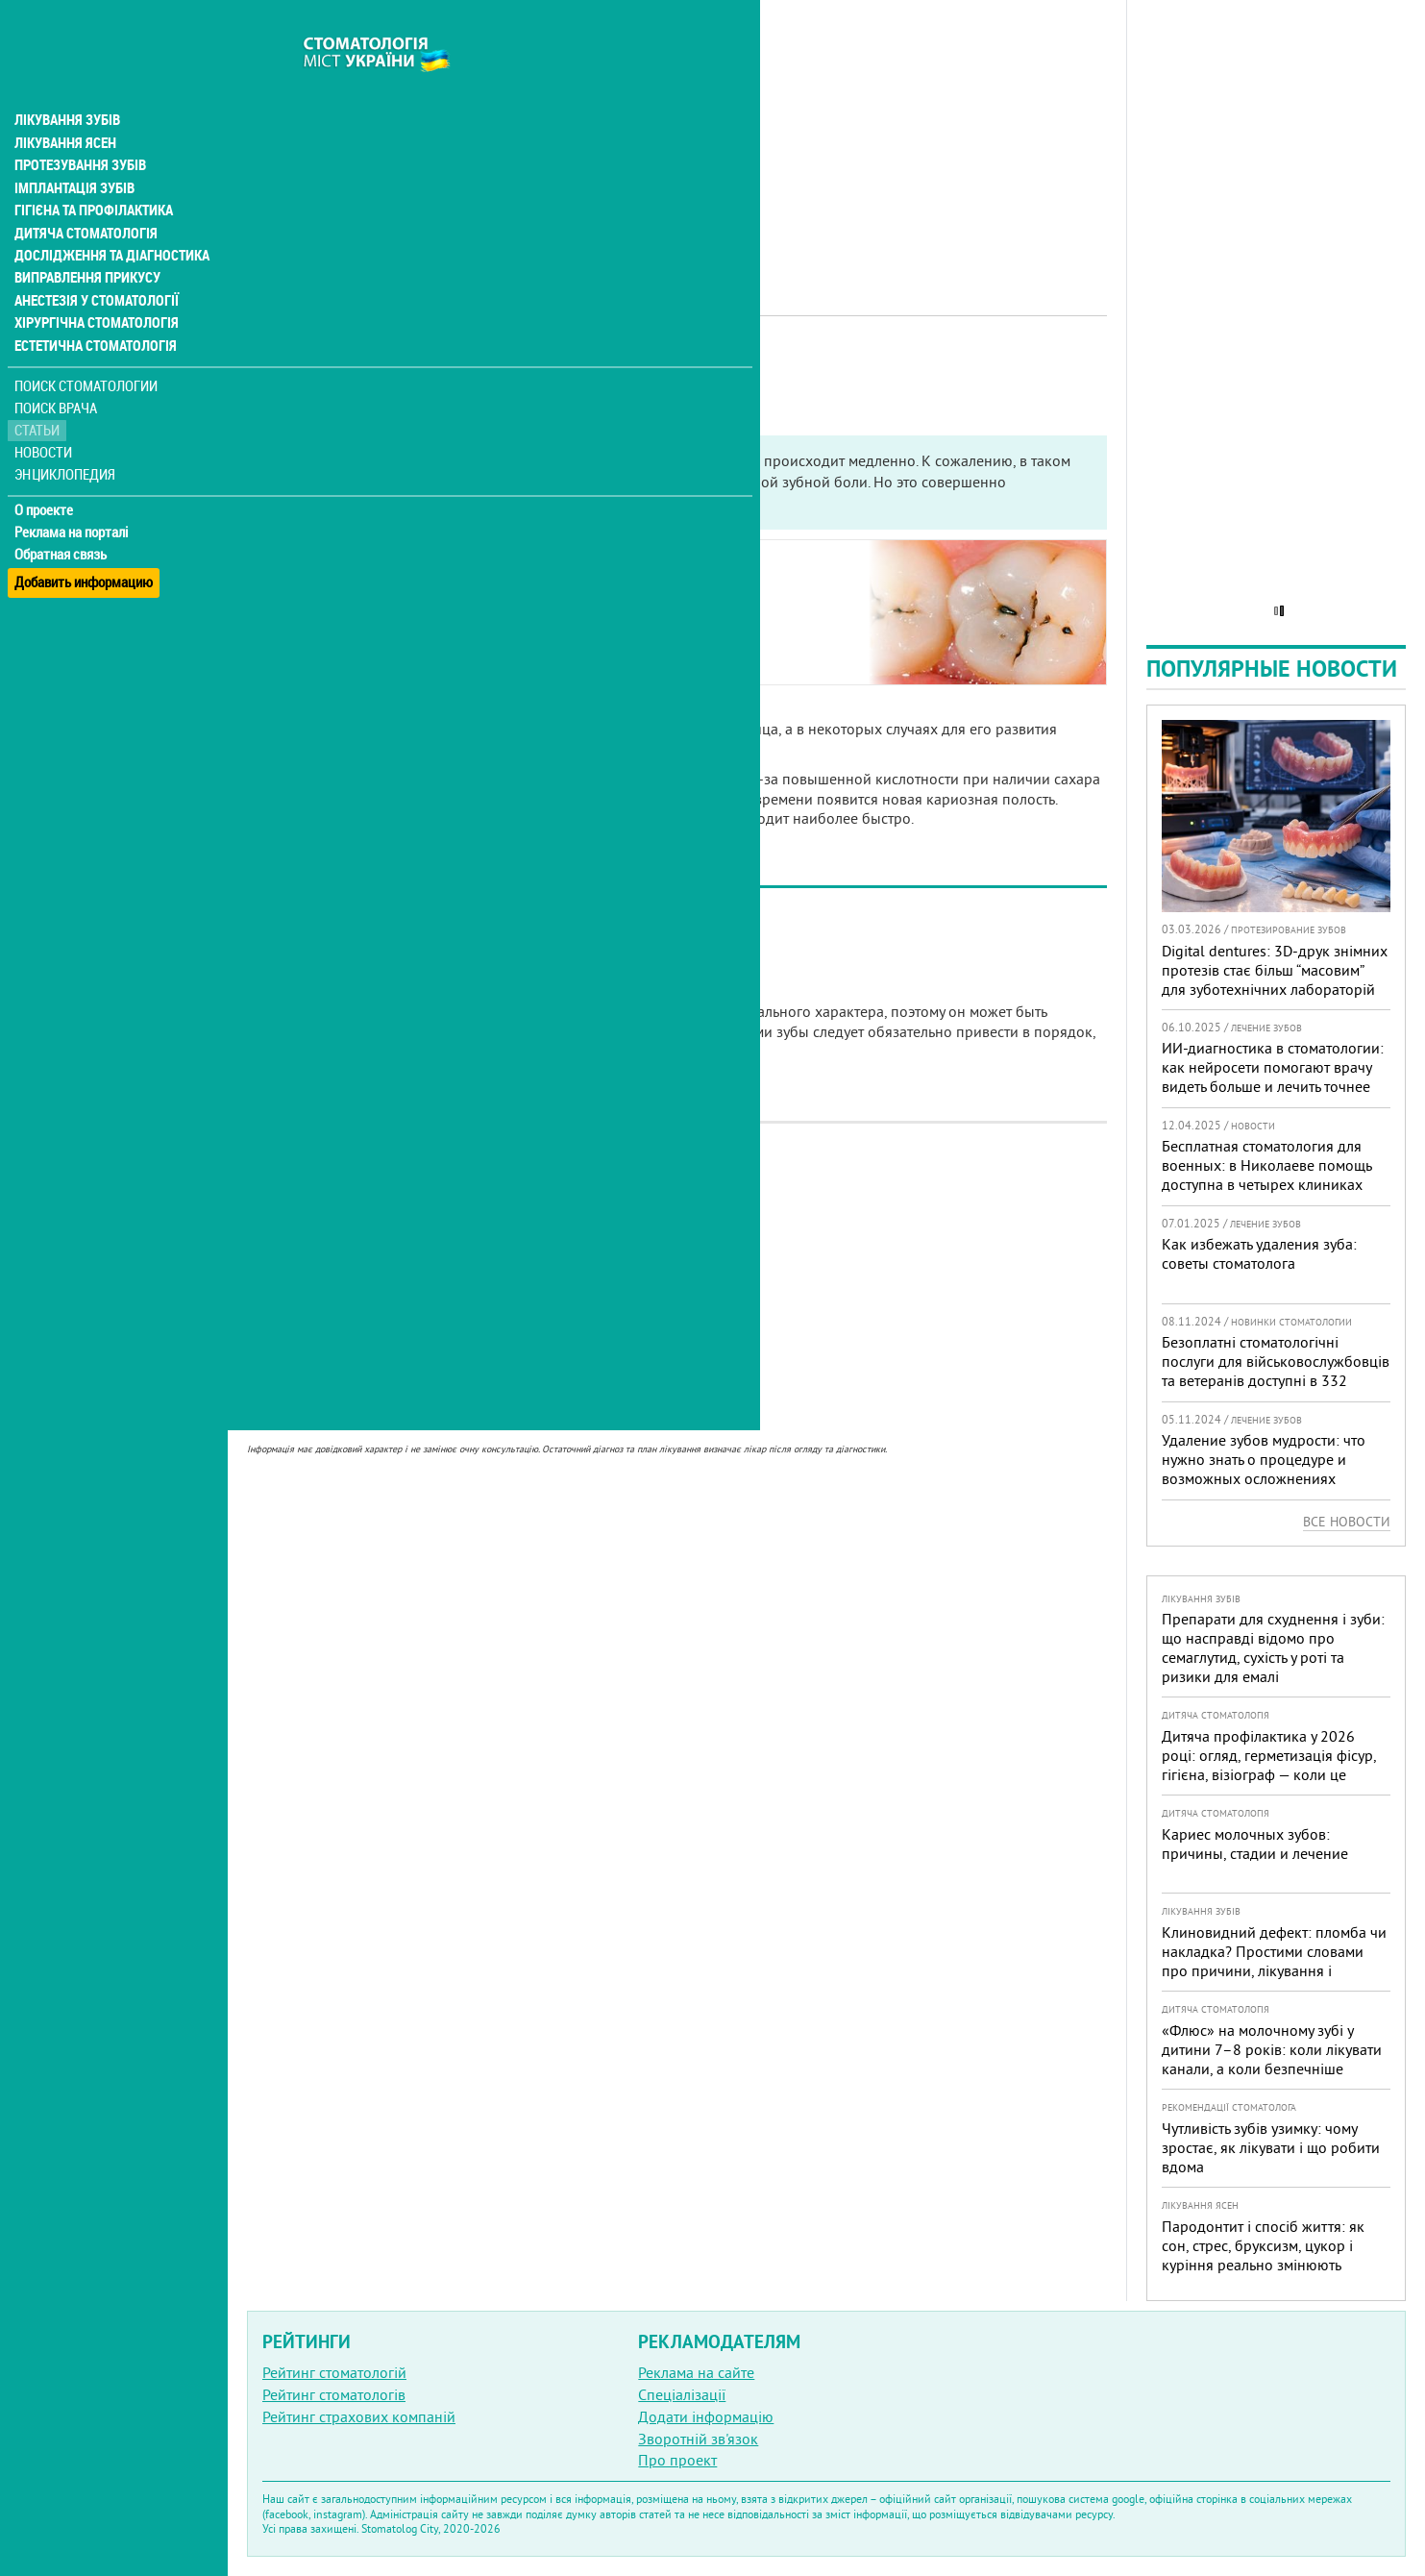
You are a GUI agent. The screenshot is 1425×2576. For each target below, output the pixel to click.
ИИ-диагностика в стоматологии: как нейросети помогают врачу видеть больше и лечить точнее (1273, 1067)
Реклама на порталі (72, 498)
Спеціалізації (681, 2394)
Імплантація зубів (73, 150)
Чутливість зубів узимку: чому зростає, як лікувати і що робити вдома (1271, 2147)
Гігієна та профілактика (92, 173)
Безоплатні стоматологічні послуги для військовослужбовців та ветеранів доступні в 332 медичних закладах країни (1275, 1370)
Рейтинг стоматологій (334, 2372)
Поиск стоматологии (85, 352)
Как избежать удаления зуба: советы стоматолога (1259, 1253)
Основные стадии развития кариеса (406, 593)
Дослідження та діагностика (107, 219)
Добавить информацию (84, 542)
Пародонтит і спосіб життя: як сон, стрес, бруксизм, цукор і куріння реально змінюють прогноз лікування (1263, 2255)
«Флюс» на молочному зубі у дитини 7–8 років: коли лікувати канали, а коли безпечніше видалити (1272, 2058)
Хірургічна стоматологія (94, 288)
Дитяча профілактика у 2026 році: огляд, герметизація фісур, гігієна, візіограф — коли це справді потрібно (1269, 1764)
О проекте (44, 475)
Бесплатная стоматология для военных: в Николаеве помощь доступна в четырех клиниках (1266, 1165)
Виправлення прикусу (85, 242)
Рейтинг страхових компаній (358, 2416)
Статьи (39, 396)
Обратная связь (62, 520)
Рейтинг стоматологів (333, 2394)
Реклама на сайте (696, 2372)
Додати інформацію (706, 2416)
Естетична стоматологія (92, 311)
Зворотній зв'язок (698, 2438)
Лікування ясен (63, 103)
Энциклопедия (65, 440)
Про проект (677, 2459)
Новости (44, 418)
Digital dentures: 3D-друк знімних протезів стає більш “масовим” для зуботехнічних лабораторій (1275, 970)
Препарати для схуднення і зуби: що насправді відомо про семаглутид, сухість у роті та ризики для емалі (1273, 1647)
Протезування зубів (78, 127)
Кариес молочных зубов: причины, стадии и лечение (1255, 1843)
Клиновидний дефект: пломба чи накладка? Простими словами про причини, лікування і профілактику (1274, 1960)
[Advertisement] (677, 134)
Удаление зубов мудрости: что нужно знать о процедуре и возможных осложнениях (1263, 1459)
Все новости (1346, 1521)
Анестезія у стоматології (93, 265)
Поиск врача (57, 374)
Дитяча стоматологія (82, 196)
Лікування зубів (66, 80)
